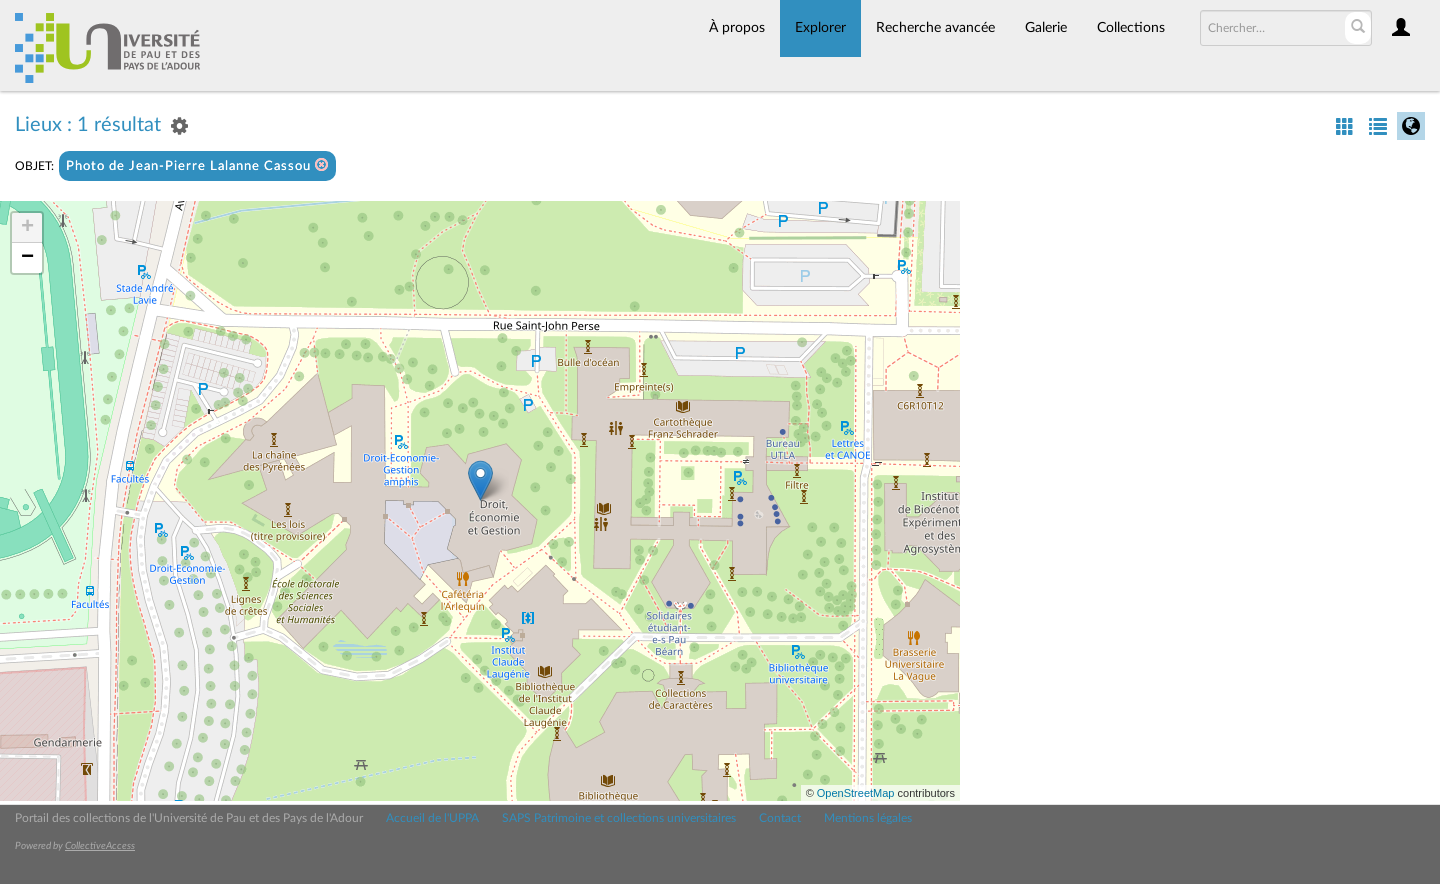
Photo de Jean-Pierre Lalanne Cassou (197, 165)
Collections (1131, 28)
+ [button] (27, 228)
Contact (780, 818)
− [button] (27, 258)
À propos (737, 28)
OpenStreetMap (856, 793)
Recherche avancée (935, 28)
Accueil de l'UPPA (432, 818)
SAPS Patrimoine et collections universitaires (619, 818)
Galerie (1046, 28)
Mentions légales (868, 818)
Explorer (820, 28)
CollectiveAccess (100, 846)
